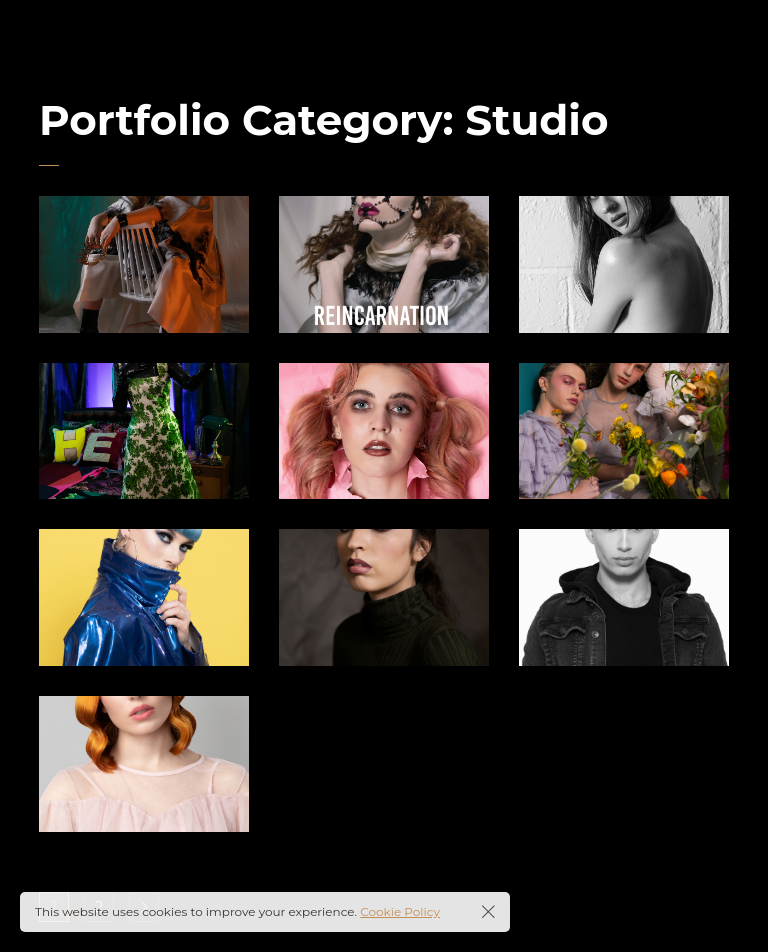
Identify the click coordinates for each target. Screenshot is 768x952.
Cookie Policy (400, 911)
